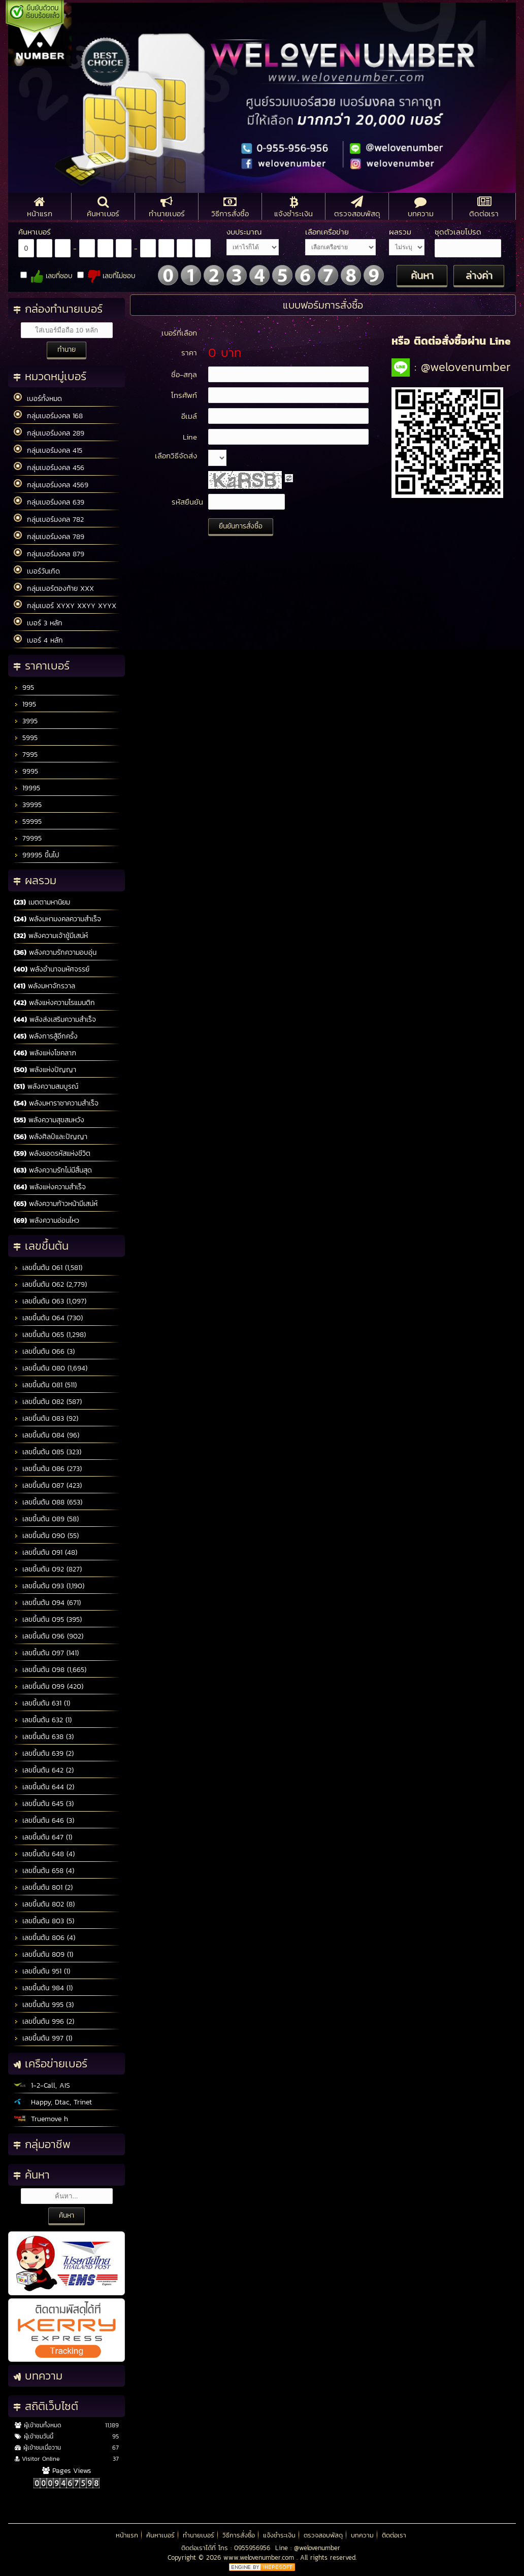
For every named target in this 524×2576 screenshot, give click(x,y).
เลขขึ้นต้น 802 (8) (44, 1904)
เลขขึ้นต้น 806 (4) (44, 1937)
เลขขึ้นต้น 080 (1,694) (50, 1368)
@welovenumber (317, 2548)
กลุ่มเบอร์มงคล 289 (49, 433)
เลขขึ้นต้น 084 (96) (46, 1435)
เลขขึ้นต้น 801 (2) (43, 1887)
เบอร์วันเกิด (37, 571)
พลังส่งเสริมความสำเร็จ (55, 1019)
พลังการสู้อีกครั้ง (46, 1036)
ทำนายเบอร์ (198, 2535)
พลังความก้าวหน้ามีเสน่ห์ (55, 1203)
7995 (26, 754)
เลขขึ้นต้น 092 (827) (48, 1569)
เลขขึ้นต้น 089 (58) (46, 1519)
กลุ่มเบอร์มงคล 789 (49, 536)
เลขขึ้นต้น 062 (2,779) (50, 1284)
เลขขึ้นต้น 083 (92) (46, 1418)
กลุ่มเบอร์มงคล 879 (49, 553)
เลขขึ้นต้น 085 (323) (47, 1452)
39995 (28, 804)
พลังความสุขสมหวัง (49, 1120)
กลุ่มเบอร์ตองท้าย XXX (54, 588)
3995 (26, 721)
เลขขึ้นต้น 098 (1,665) (50, 1669)
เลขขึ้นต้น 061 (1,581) (48, 1267)
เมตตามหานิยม (42, 902)
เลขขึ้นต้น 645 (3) (44, 1803)
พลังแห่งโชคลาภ (45, 1053)
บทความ (362, 2535)
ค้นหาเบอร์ (160, 2535)
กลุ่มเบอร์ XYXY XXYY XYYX (65, 605)
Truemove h (41, 2119)
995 (24, 687)
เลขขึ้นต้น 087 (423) (48, 1485)
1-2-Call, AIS (42, 2085)
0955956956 (252, 2548)
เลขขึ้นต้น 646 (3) (44, 1820)
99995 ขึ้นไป (36, 855)
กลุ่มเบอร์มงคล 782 (49, 519)
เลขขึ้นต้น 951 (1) (42, 1971)
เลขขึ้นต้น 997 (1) (43, 2038)
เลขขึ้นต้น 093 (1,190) (49, 1586)
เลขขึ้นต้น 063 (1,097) (50, 1301)
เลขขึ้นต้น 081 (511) (45, 1385)
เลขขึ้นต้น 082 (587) (48, 1401)
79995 (28, 838)
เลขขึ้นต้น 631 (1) (42, 1703)
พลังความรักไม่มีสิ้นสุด (53, 1170)
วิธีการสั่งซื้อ (238, 2535)
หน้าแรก (127, 2535)
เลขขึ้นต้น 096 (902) (48, 1636)
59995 (28, 821)
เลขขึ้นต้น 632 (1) (43, 1720)
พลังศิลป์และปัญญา (50, 1136)
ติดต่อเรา (394, 2535)
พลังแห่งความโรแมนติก (54, 1002)
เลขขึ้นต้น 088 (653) (48, 1502)
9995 (26, 771)
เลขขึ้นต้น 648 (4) (44, 1854)
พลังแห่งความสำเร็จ (50, 1187)
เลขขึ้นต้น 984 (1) (43, 1988)
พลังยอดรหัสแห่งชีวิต (52, 1153)
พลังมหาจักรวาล (44, 986)
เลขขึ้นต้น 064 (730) (48, 1318)
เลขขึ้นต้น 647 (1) (43, 1837)
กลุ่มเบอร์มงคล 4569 (51, 484)
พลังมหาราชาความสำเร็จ (56, 1103)
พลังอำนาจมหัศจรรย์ (51, 969)
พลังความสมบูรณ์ (46, 1086)
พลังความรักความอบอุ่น (55, 952)
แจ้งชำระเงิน (279, 2535)
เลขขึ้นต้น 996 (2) (44, 2021)
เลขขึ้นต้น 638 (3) (44, 1736)
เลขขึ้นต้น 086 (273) (48, 1468)
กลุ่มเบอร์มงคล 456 (49, 467)
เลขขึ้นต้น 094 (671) (47, 1602)
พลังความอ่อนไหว (46, 1220)
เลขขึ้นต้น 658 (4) (44, 1870)
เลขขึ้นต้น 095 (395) (48, 1619)
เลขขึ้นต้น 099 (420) (48, 1686)
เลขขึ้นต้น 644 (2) (44, 1787)
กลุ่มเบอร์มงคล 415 (48, 450)
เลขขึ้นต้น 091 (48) (45, 1552)
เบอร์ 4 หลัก (38, 640)
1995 (25, 704)
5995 (26, 737)
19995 (27, 788)
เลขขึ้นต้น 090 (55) (46, 1535)
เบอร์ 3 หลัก (38, 622)
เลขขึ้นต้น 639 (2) (44, 1753)
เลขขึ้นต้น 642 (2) (44, 1770)
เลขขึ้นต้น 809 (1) (43, 1954)
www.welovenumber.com (260, 2557)
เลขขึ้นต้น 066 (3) (44, 1351)
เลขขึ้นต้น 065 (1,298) (50, 1334)
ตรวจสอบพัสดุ (323, 2535)
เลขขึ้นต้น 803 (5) (44, 1921)
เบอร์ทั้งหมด (38, 398)
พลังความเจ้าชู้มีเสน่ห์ (51, 935)
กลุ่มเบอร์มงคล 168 (48, 415)
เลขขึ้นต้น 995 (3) (44, 2004)
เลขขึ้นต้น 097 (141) (46, 1653)
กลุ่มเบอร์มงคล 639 (49, 502)
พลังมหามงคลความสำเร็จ (57, 919)
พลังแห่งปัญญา (45, 1069)
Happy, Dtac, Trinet (53, 2102)
